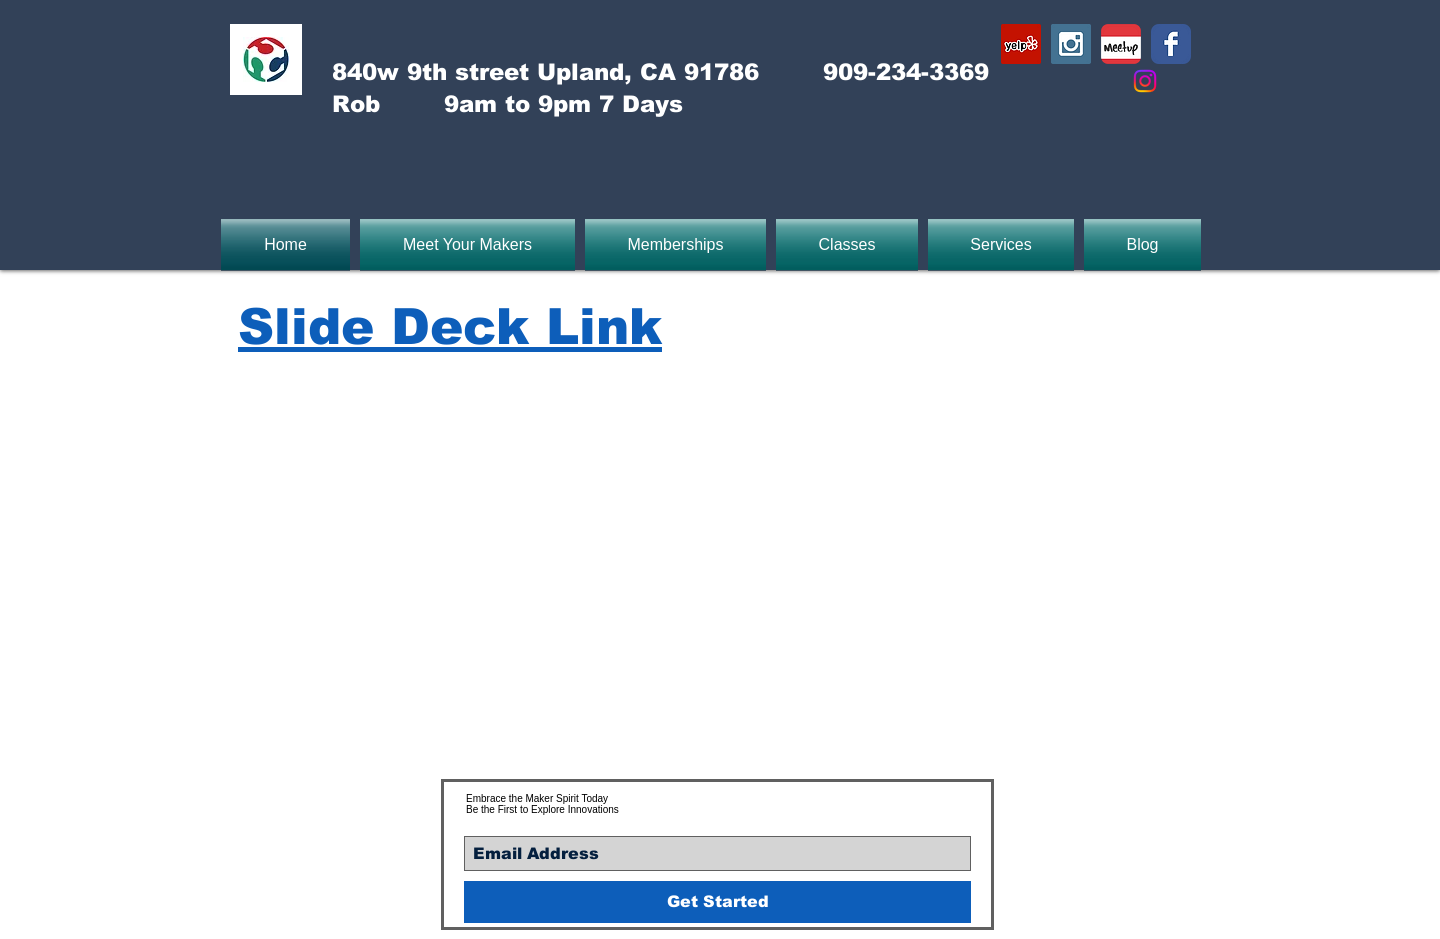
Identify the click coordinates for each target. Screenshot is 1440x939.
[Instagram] (1145, 81)
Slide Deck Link (450, 327)
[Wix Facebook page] (1171, 44)
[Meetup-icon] (1121, 44)
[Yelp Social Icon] (1021, 44)
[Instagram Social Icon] (1071, 44)
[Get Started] (717, 902)
